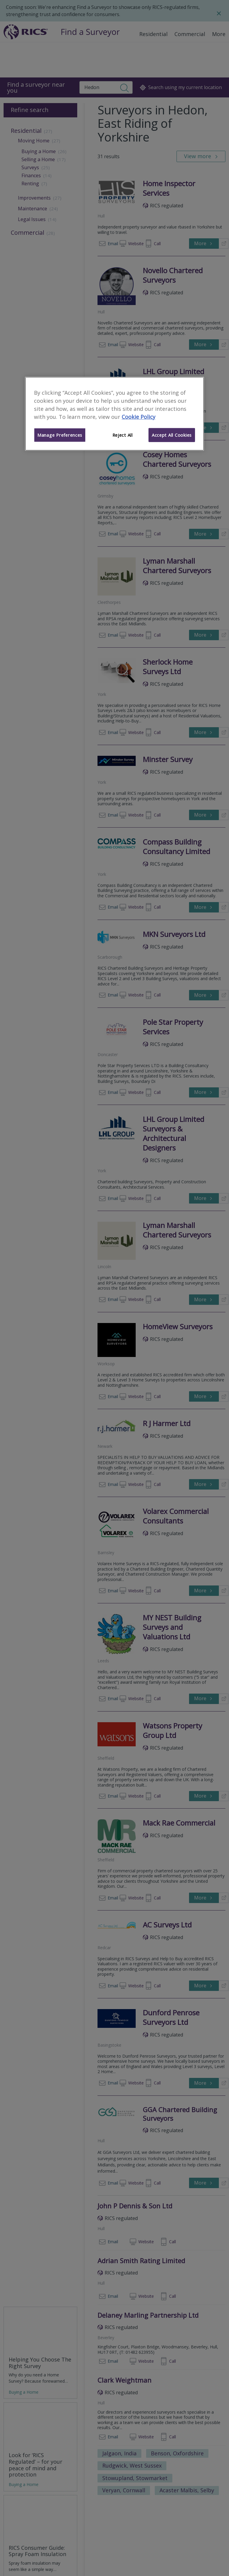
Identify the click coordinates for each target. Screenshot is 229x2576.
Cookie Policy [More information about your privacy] (138, 416)
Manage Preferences (59, 435)
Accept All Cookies (172, 435)
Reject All (122, 435)
